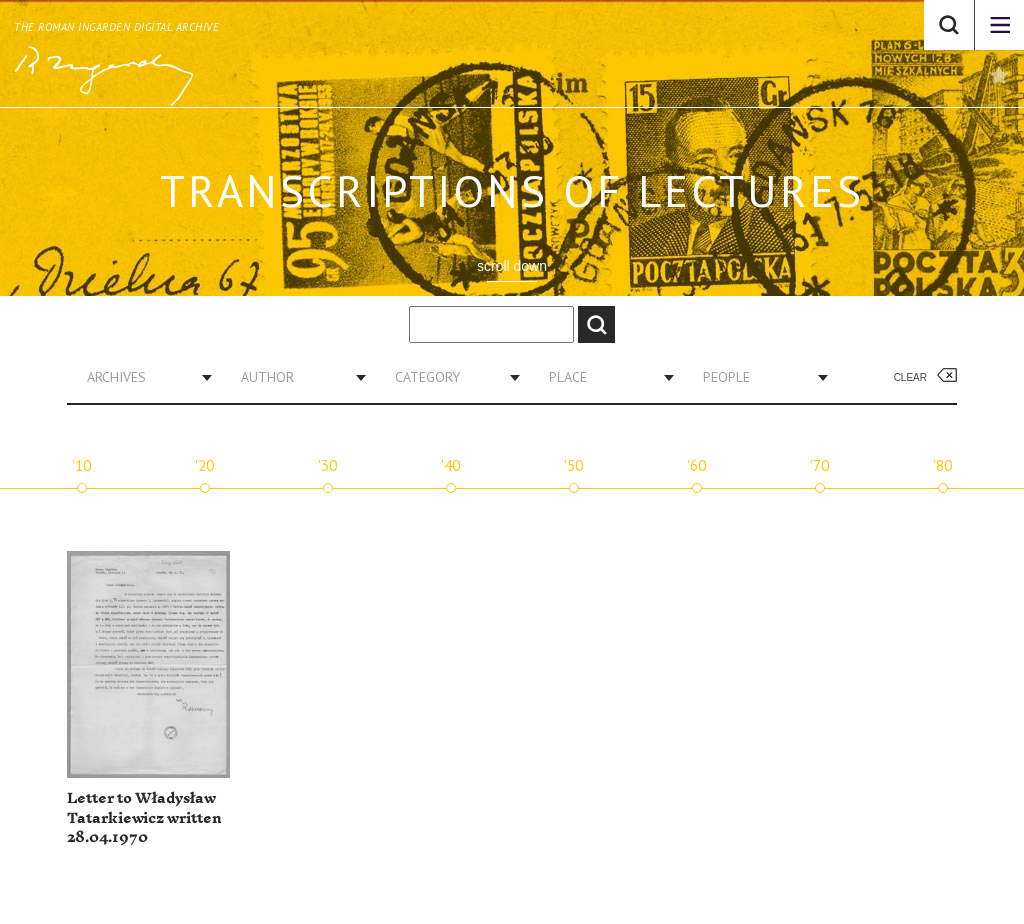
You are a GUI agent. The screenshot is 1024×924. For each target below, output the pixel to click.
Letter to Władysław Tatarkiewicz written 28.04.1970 (144, 818)
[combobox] (142, 377)
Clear (910, 377)
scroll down (512, 266)
